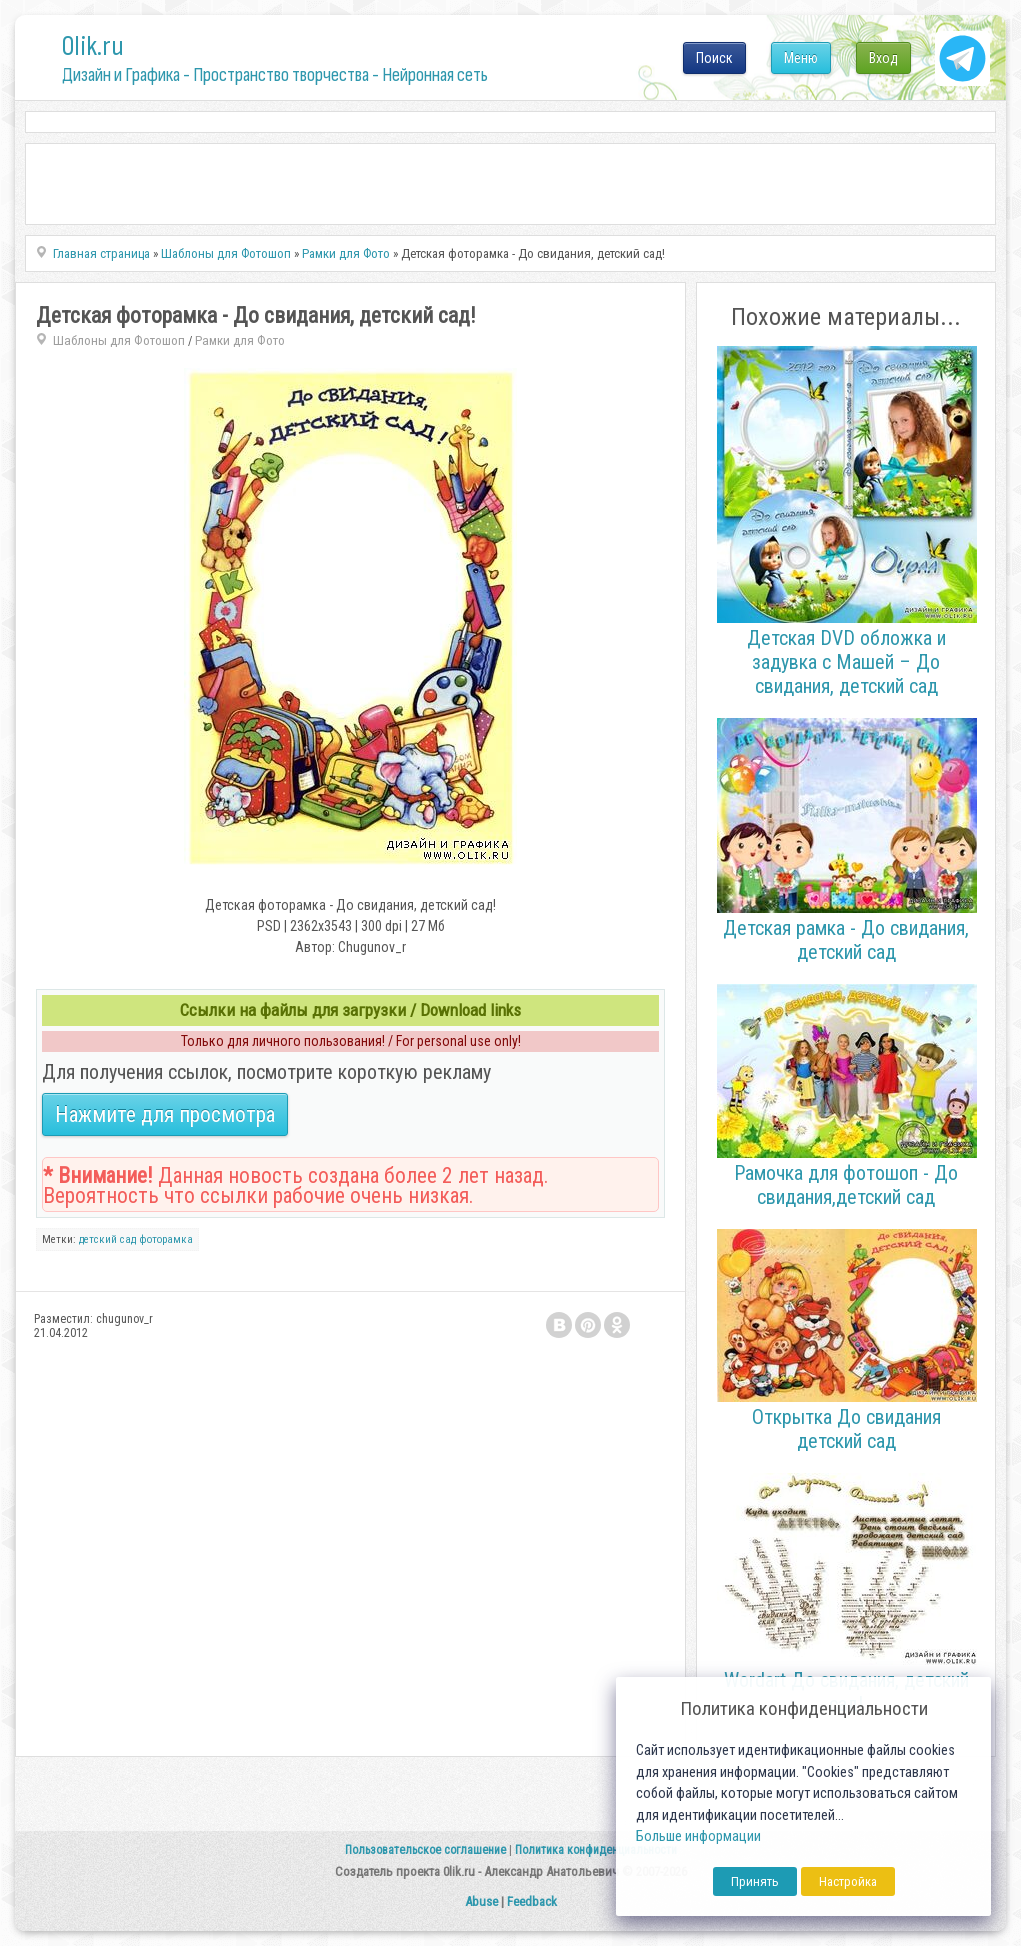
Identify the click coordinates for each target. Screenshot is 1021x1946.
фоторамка (166, 1239)
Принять (755, 1881)
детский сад (107, 1239)
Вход (883, 58)
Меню (801, 58)
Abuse (481, 1901)
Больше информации (698, 1836)
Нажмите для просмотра (165, 1114)
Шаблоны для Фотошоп (119, 340)
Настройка (848, 1881)
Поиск (714, 58)
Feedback (532, 1901)
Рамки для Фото (240, 340)
